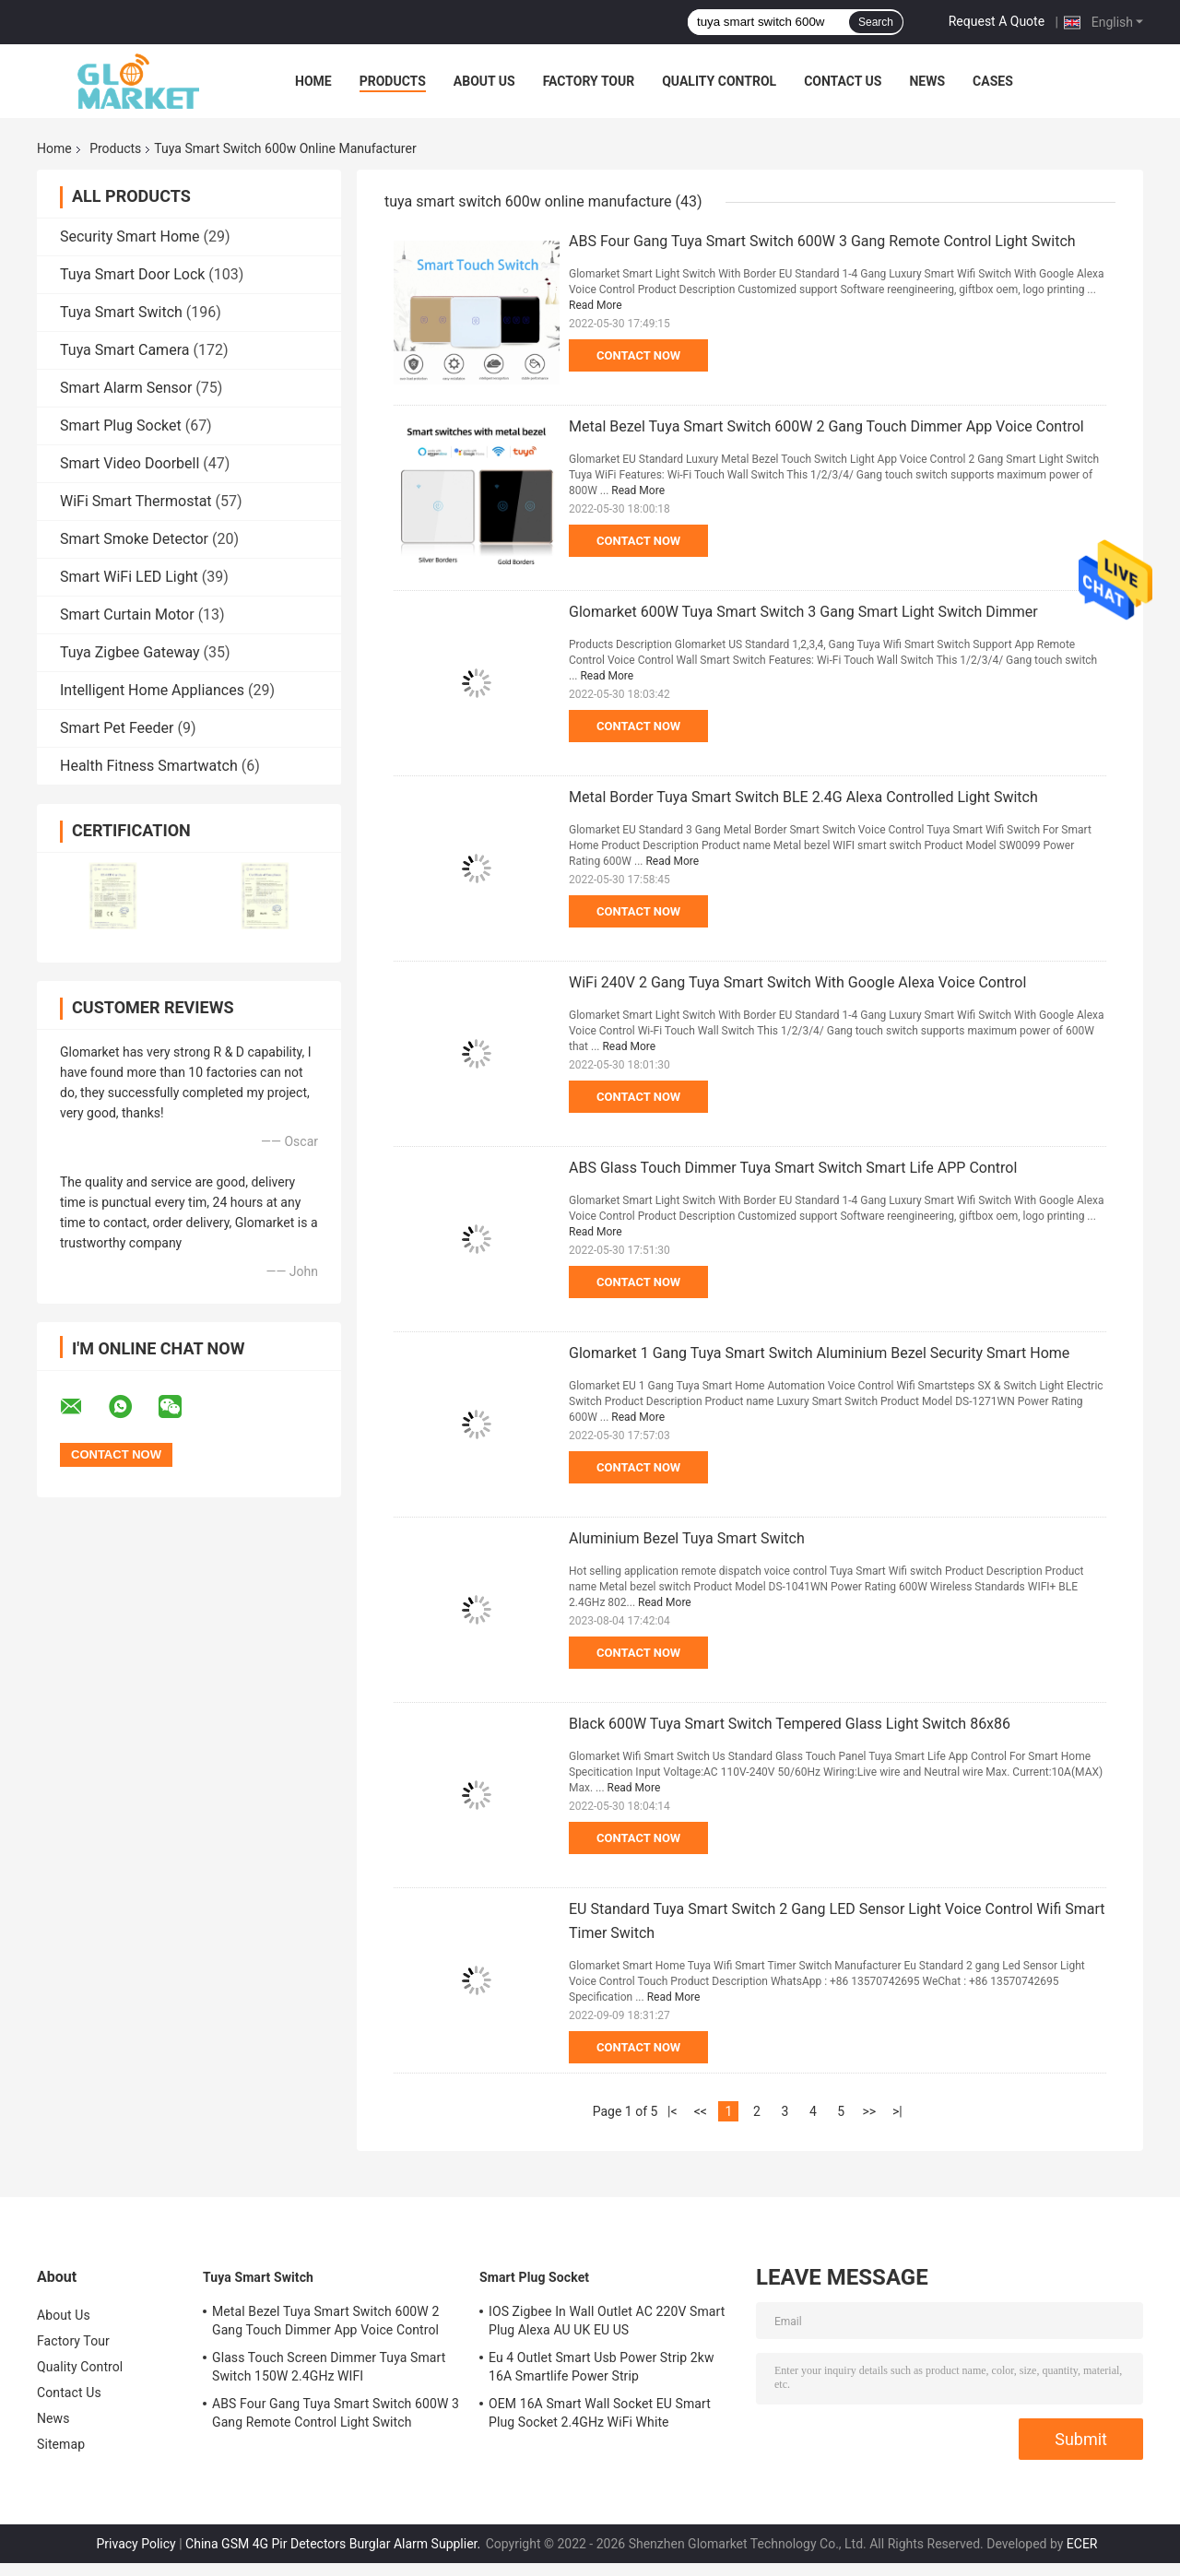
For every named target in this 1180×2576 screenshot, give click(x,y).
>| (897, 2111)
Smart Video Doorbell (129, 463)
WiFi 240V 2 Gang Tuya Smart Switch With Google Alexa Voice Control (797, 982)
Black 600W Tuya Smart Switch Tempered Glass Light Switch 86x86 (789, 1723)
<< (700, 2111)
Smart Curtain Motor (127, 614)
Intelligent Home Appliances (152, 690)
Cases (993, 81)
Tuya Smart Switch (121, 312)
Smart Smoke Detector (134, 539)
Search (875, 22)
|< (672, 2111)
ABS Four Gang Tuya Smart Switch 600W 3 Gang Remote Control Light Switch (822, 241)
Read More (595, 305)
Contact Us (842, 81)
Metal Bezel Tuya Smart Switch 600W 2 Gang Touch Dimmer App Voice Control (826, 426)
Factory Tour (589, 81)
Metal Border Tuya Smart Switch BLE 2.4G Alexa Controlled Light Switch (803, 797)
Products (393, 81)
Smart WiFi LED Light (129, 576)
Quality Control (719, 81)
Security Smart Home (130, 236)
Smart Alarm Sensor (126, 387)
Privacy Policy (136, 2543)
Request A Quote (996, 21)
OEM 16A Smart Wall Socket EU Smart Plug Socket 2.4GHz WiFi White (600, 2412)
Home (313, 81)
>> (869, 2111)
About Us (484, 81)
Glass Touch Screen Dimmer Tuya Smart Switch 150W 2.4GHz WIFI (328, 2366)
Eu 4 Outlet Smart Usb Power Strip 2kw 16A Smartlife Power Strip (601, 2366)
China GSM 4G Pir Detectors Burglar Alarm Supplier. (334, 2543)
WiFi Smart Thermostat (136, 501)
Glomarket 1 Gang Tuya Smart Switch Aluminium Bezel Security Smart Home (819, 1353)
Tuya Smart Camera (124, 350)
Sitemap (61, 2444)
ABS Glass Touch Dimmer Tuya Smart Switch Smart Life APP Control (793, 1167)
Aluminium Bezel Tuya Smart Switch (687, 1538)
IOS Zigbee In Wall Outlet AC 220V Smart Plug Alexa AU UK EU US (607, 2320)
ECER (1082, 2543)
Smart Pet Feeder (117, 728)
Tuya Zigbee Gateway (130, 652)
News (927, 81)
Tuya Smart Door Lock (132, 274)
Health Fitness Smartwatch (149, 765)
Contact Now (638, 355)
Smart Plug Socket (121, 425)
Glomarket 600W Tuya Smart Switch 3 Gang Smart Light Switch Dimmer (803, 611)
